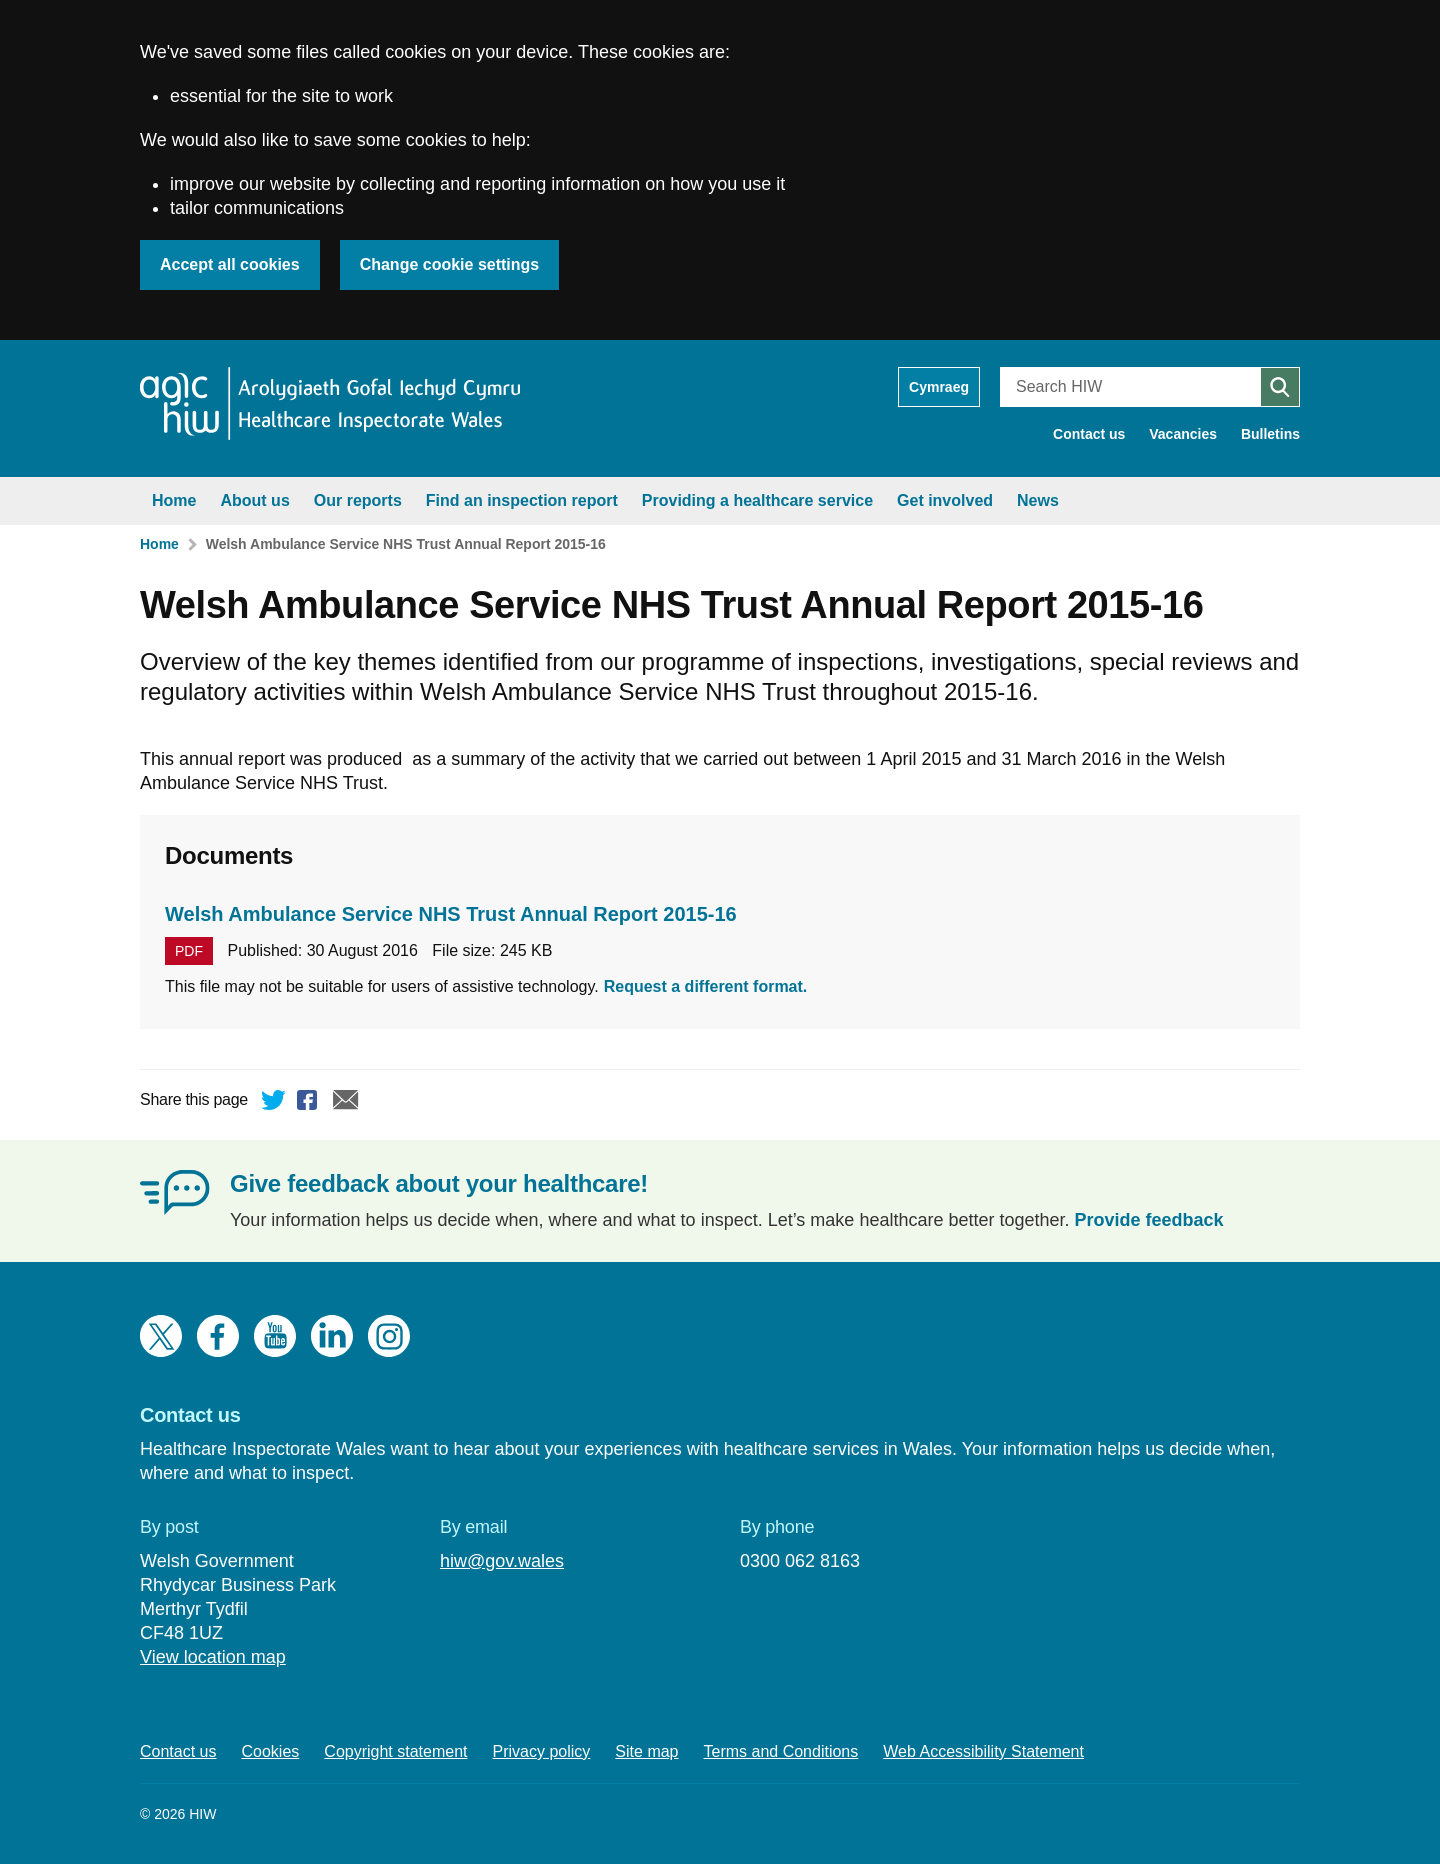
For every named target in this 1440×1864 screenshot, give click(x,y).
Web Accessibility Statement (983, 1751)
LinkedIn (332, 1336)
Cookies (271, 1751)
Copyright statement (395, 1751)
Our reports (358, 500)
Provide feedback (1149, 1220)
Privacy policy (542, 1751)
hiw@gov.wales (502, 1561)
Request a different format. (706, 986)
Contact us (1089, 434)
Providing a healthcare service (757, 500)
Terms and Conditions (781, 1751)
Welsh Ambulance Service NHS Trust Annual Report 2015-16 (406, 544)
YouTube (275, 1336)
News (1038, 500)
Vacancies (1183, 434)
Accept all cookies (230, 264)
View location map (213, 1657)
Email (346, 1103)
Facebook (310, 1103)
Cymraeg (939, 387)
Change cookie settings (450, 264)
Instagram (389, 1336)
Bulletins (1270, 434)
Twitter (274, 1103)
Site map (646, 1751)
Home (174, 500)
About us (254, 500)
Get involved (945, 500)
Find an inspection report (522, 500)
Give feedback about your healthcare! (439, 1183)
